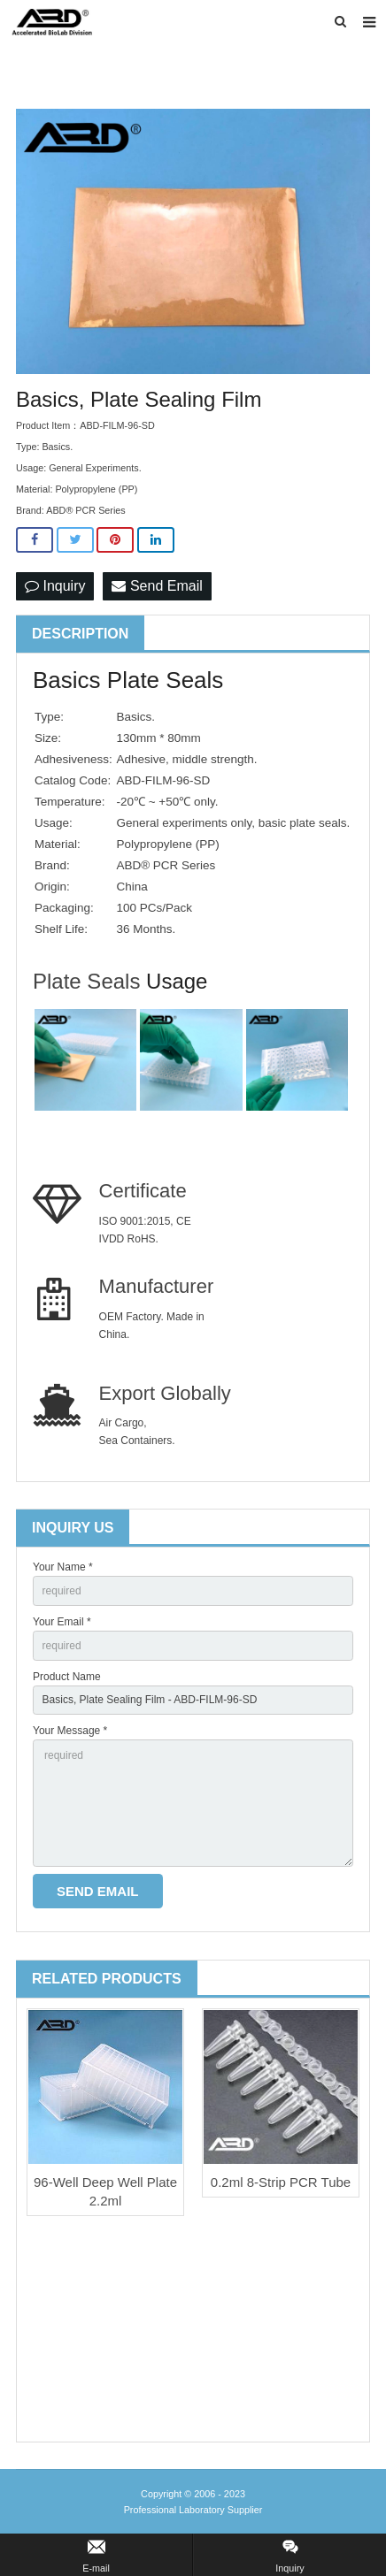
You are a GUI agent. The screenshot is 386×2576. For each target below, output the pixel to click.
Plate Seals (89, 981)
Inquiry (55, 585)
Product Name (67, 1676)
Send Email (157, 585)
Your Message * (70, 1730)
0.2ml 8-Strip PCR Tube (281, 2182)
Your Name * (63, 1567)
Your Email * (62, 1622)
